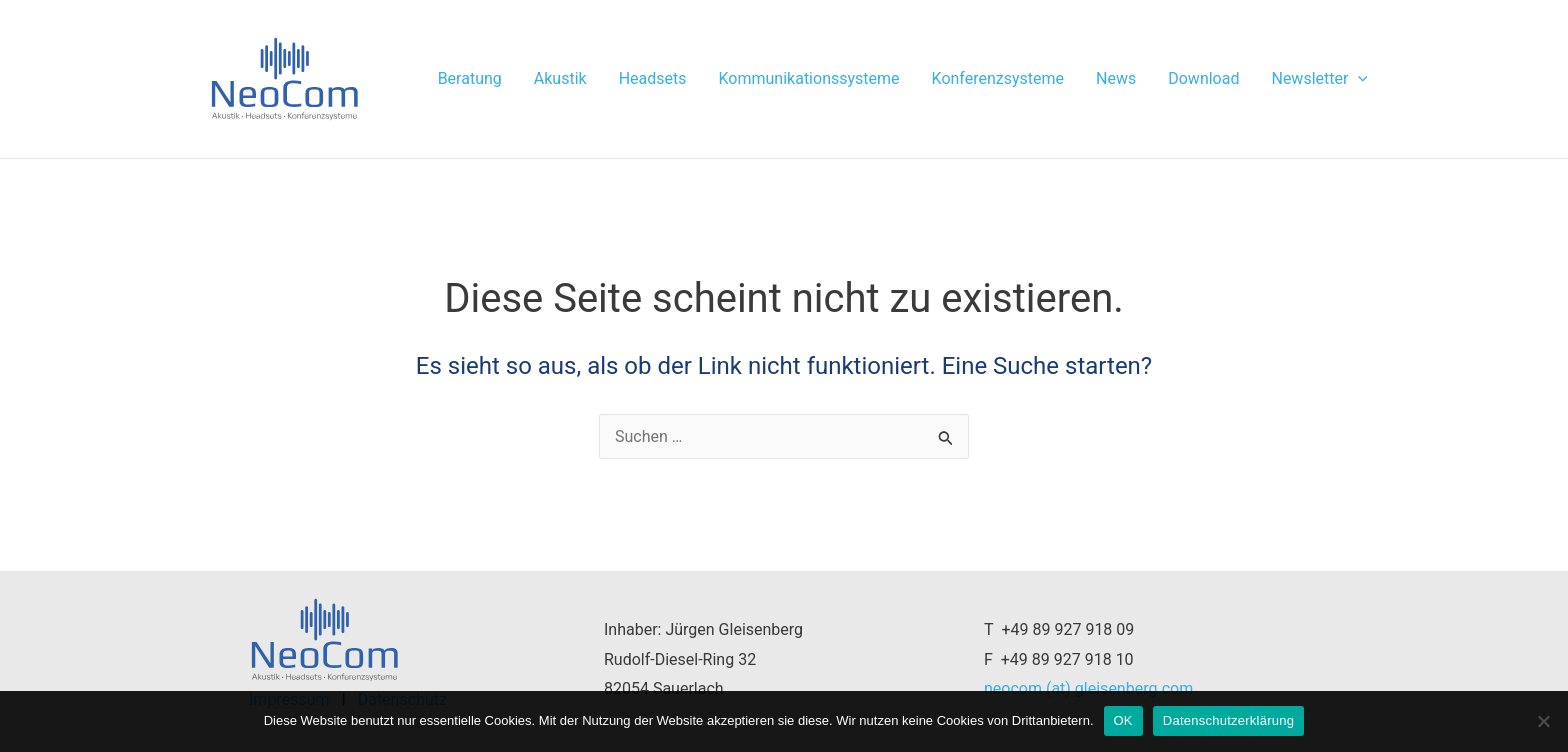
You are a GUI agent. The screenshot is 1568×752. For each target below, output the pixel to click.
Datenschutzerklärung (1228, 720)
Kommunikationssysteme (809, 78)
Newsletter (1319, 79)
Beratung (470, 78)
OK (1123, 720)
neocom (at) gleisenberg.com (1088, 688)
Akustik (560, 78)
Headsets (653, 78)
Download (1203, 78)
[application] (1358, 79)
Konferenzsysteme (998, 78)
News (1116, 78)
